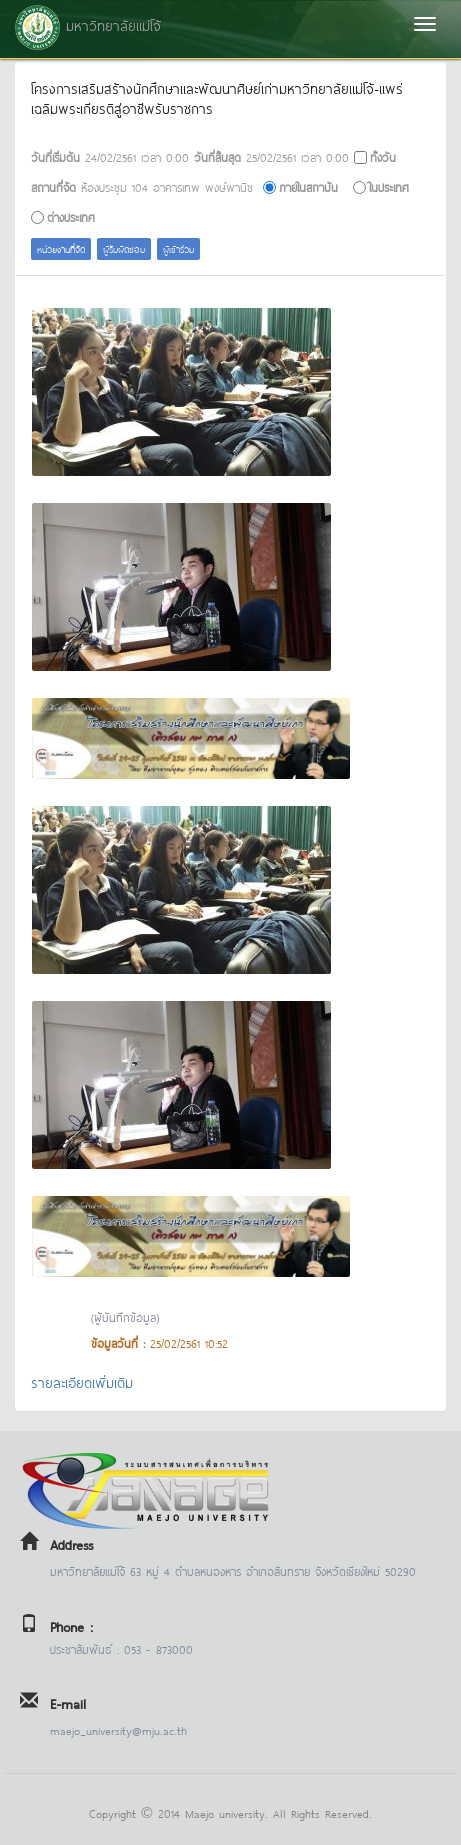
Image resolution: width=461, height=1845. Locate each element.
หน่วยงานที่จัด (61, 248)
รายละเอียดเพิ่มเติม (82, 1381)
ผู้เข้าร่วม (178, 248)
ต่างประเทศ (71, 216)
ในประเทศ (389, 186)
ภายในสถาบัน (308, 186)
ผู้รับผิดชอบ (124, 248)
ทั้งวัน (383, 156)
